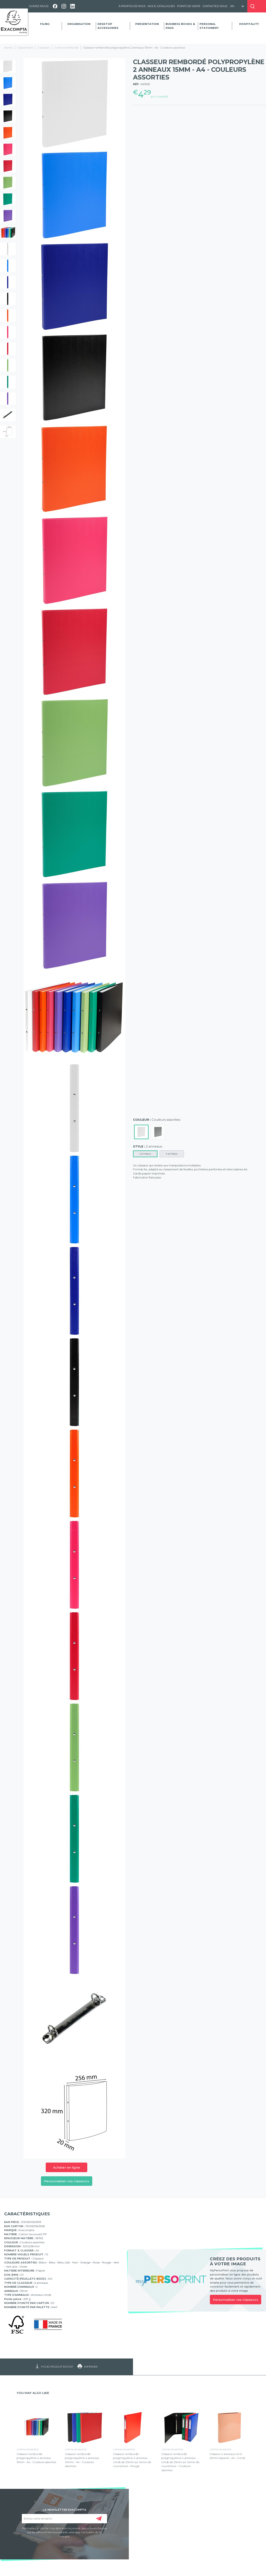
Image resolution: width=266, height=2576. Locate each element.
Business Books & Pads (180, 26)
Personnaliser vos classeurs (66, 2181)
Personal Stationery (209, 26)
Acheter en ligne (66, 2167)
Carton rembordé (66, 47)
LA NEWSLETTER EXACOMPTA (64, 2509)
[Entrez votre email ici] (64, 2518)
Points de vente (188, 6)
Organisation (78, 24)
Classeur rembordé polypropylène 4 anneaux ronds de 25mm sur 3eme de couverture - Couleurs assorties (180, 2462)
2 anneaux (145, 1153)
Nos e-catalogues (161, 6)
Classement (25, 47)
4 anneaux (172, 1153)
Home (8, 47)
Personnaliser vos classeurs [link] (235, 2300)
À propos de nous (132, 6)
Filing (45, 24)
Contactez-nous (214, 6)
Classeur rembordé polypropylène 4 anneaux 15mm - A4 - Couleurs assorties (36, 2458)
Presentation (147, 24)
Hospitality (249, 24)
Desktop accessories (107, 26)
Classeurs (43, 47)
